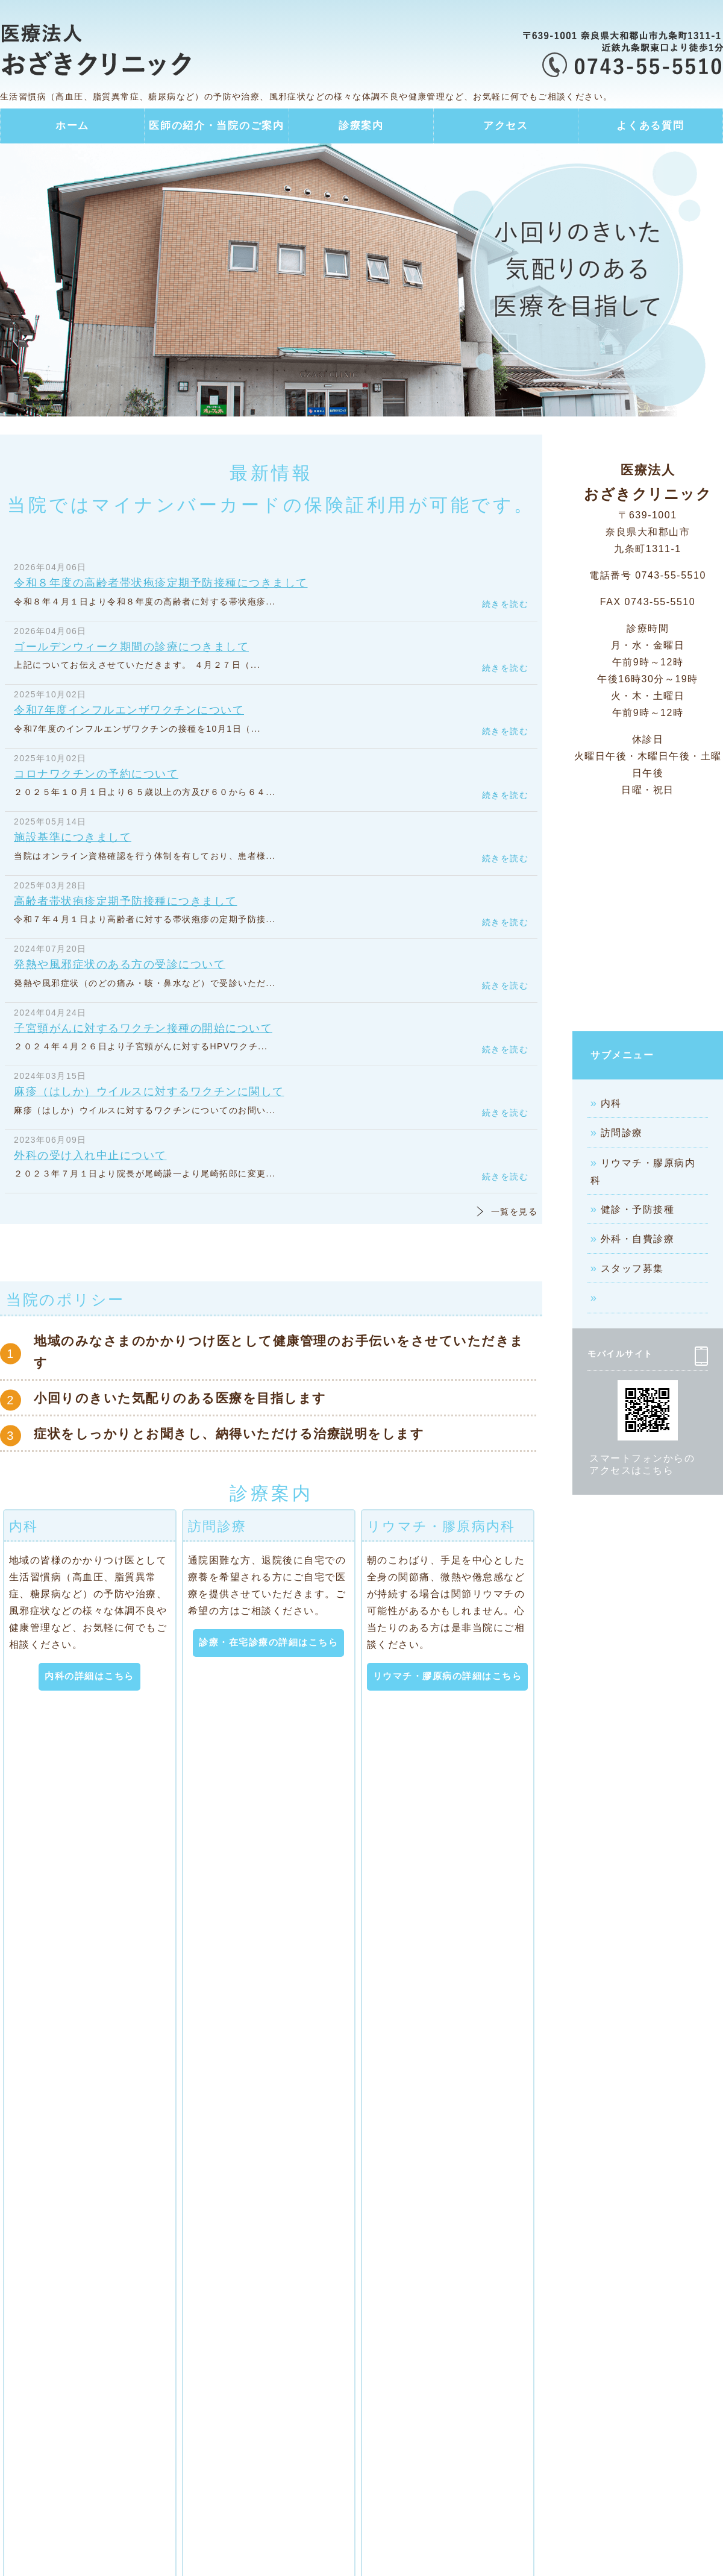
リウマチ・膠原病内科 (642, 1172)
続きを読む (505, 604)
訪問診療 (622, 1133)
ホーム (72, 125)
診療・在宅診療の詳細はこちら (268, 1642)
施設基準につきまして (72, 837)
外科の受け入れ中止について (90, 1155)
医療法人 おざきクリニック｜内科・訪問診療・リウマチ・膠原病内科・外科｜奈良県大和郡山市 (120, 50)
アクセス (505, 125)
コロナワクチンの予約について (96, 774)
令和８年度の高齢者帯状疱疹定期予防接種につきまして (161, 583)
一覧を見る (514, 1211)
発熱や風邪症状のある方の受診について (119, 964)
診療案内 (361, 125)
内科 (611, 1103)
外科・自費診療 (638, 1239)
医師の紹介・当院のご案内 (216, 125)
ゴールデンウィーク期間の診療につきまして (131, 647)
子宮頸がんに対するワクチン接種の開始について (143, 1028)
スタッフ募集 (632, 1268)
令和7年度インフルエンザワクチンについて (129, 710)
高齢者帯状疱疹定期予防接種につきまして (125, 901)
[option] (361, 279)
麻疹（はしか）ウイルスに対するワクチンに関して (149, 1091)
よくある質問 (650, 125)
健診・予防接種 (638, 1209)
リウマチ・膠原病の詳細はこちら (447, 1676)
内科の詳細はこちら (89, 1676)
